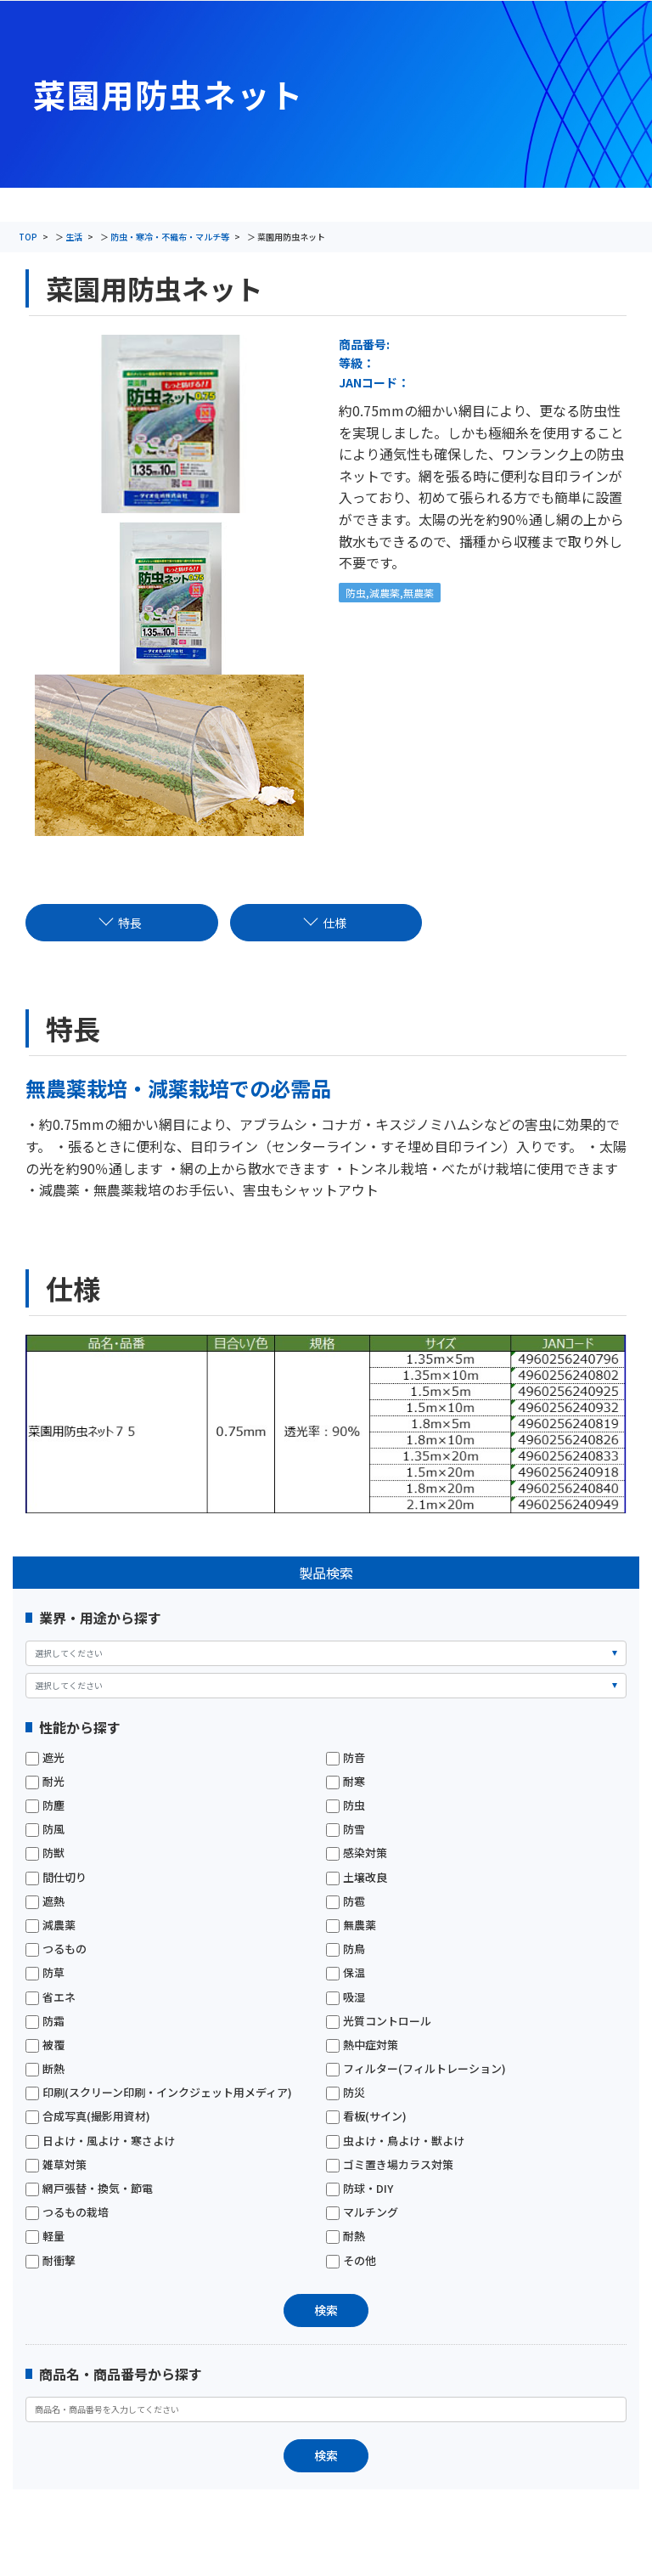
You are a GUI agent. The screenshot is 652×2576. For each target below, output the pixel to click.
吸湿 (345, 1997)
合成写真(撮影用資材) (87, 2116)
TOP (28, 236)
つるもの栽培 (67, 2212)
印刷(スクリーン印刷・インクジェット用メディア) (158, 2092)
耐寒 (345, 1781)
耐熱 (345, 2236)
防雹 (345, 1901)
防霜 (45, 2021)
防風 (45, 1829)
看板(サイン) (366, 2116)
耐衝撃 (50, 2260)
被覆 (45, 2045)
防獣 (45, 1853)
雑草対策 (56, 2164)
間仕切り (56, 1877)
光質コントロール (378, 2021)
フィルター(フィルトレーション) (416, 2068)
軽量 (45, 2236)
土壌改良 (356, 1877)
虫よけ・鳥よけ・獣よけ (395, 2141)
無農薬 (351, 1925)
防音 (345, 1757)
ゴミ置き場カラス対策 (389, 2164)
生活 (73, 236)
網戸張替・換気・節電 (89, 2188)
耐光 (45, 1781)
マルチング (362, 2212)
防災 (345, 2092)
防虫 (345, 1805)
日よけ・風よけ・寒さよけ (100, 2141)
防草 (45, 1972)
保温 (345, 1972)
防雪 (345, 1829)
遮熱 (45, 1901)
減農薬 (50, 1925)
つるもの (56, 1949)
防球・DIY (359, 2188)
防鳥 (345, 1949)
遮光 (45, 1757)
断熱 (45, 2068)
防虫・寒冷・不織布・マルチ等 (169, 236)
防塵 (45, 1805)
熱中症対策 (362, 2045)
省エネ (50, 1997)
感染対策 (356, 1853)
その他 (351, 2260)
